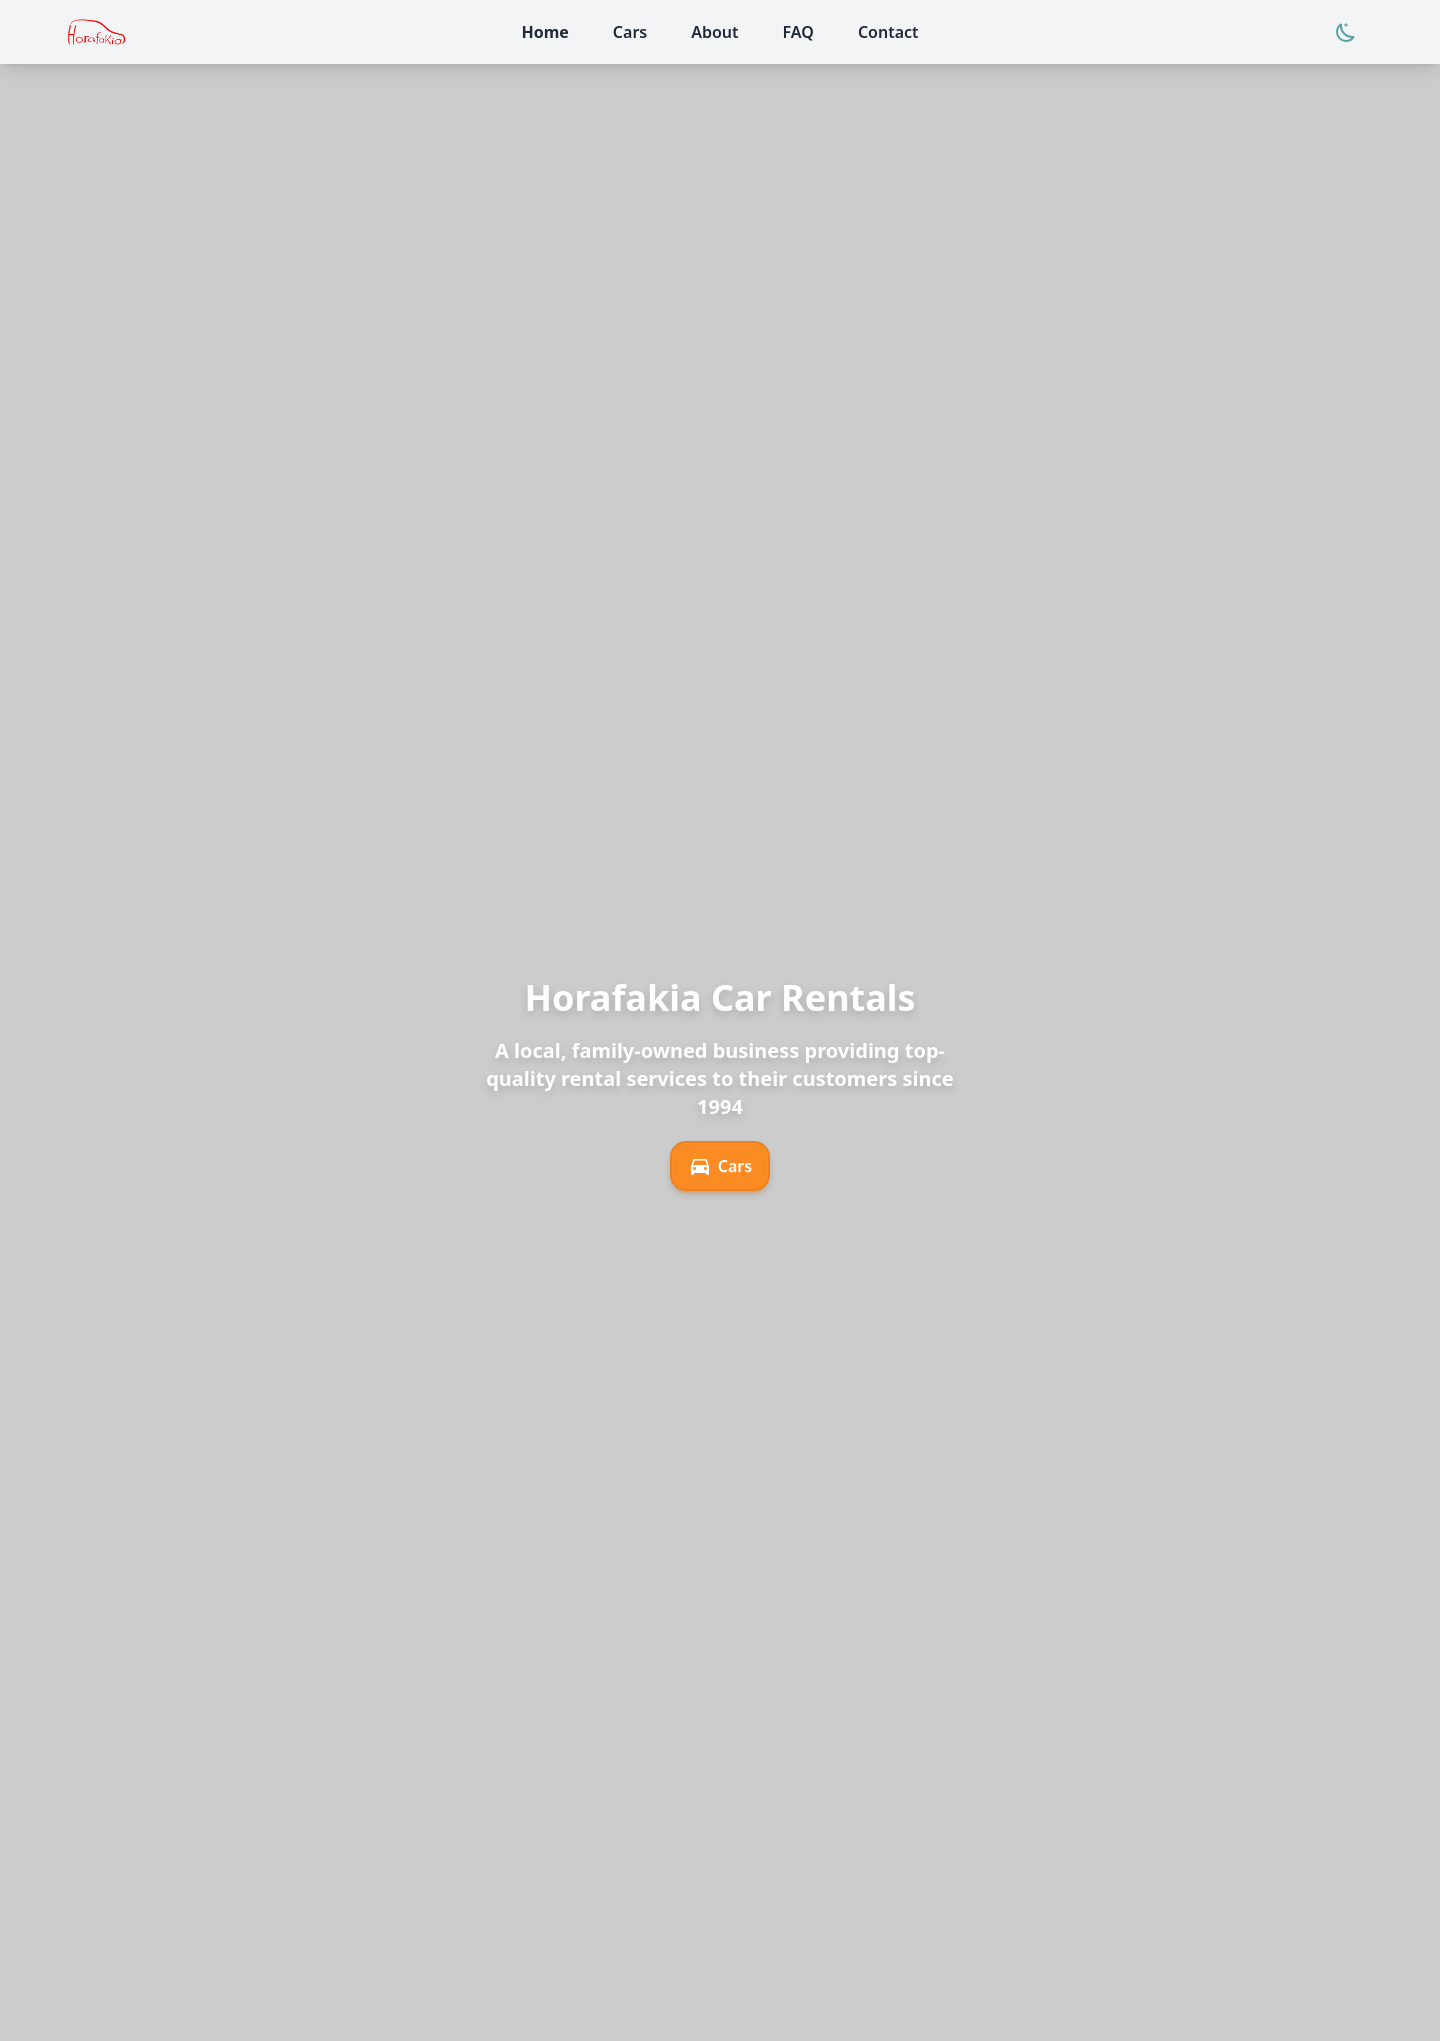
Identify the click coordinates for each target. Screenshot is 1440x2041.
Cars (720, 1166)
